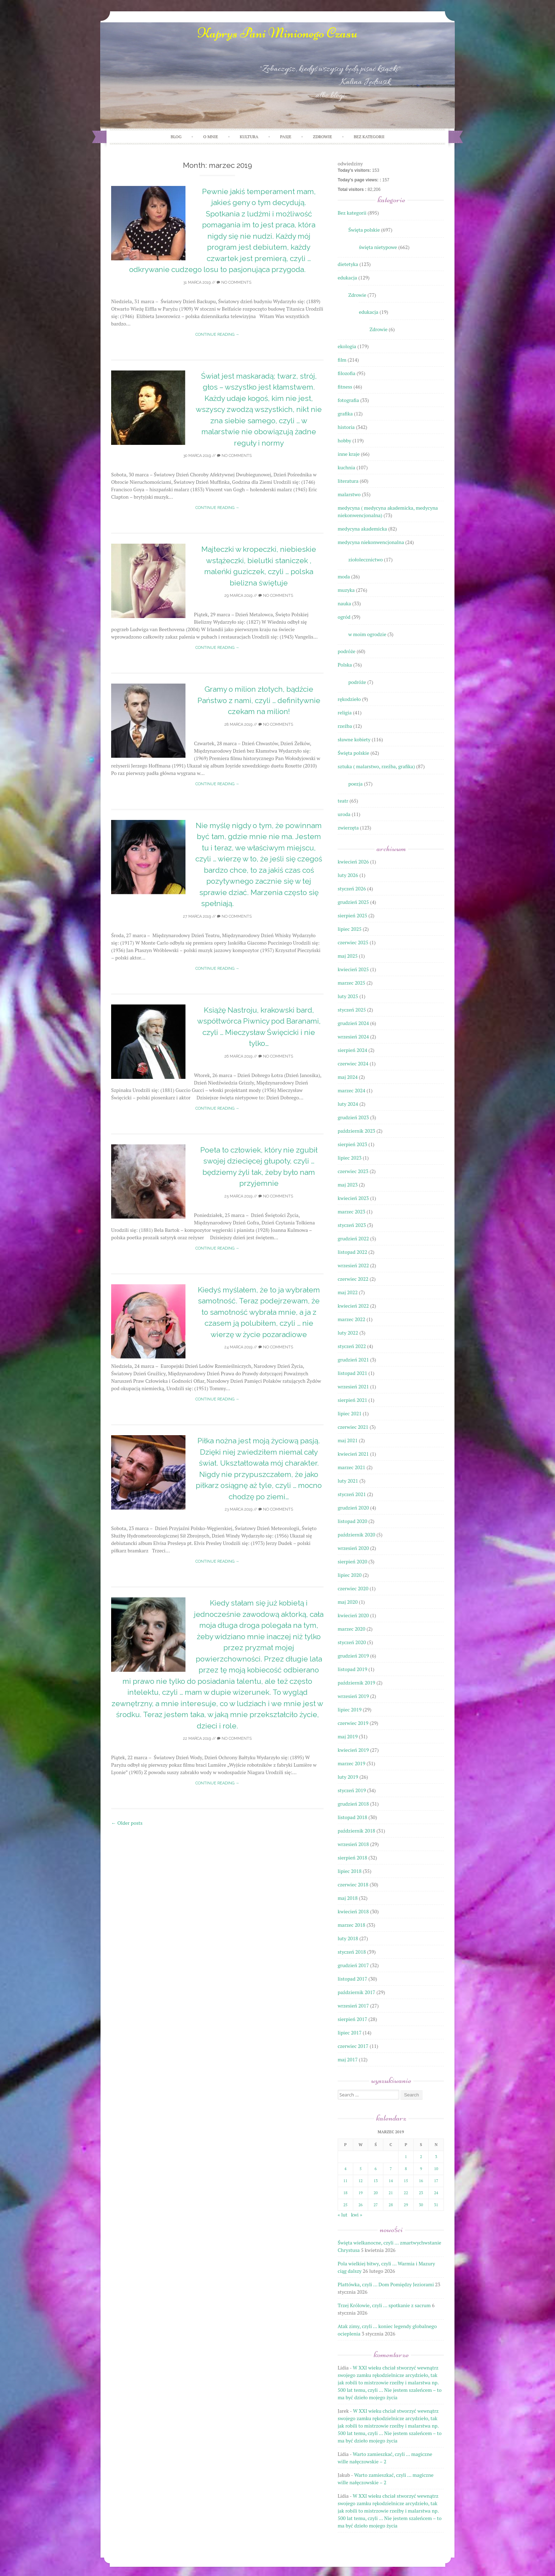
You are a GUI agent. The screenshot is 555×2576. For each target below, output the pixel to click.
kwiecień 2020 (353, 1615)
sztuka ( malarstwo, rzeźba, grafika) (376, 766)
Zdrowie (357, 294)
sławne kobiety (354, 739)
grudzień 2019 (353, 1655)
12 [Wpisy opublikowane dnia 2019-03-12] (361, 2180)
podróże (346, 651)
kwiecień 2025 (353, 969)
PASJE (285, 136)
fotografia (348, 400)
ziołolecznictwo (365, 559)
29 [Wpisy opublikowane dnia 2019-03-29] (406, 2204)
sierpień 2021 (352, 1400)
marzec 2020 (351, 1628)
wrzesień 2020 (353, 1548)
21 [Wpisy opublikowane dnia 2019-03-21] (391, 2192)
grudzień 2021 (353, 1359)
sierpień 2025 (352, 915)
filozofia (346, 373)
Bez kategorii (369, 136)
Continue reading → (217, 334)
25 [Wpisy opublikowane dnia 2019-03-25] (345, 2204)
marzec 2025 (351, 982)
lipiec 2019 (349, 1709)
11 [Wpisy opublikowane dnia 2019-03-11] (345, 2180)
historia (346, 427)
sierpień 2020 (352, 1561)
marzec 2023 (351, 1211)
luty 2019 (348, 1776)
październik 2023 (356, 1130)
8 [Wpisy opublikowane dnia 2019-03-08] (406, 2168)
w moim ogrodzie (367, 634)
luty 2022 (348, 1332)
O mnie (210, 136)
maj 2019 (347, 1736)
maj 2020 (347, 1601)
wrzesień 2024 (353, 1036)
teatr (343, 800)
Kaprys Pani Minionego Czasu (277, 32)
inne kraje (349, 454)
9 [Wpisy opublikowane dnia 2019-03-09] (421, 2168)
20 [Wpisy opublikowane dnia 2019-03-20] (375, 2192)
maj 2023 (347, 1184)
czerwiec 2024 (353, 1063)
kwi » (356, 2214)
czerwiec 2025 (353, 942)
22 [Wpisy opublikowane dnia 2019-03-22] (406, 2192)
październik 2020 (356, 1534)
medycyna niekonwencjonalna (371, 542)
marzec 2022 (351, 1319)
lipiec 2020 (349, 1575)
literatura (348, 480)
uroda (344, 814)
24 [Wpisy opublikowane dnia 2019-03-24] (436, 2192)
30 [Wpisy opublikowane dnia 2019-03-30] (421, 2204)
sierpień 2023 (352, 1144)
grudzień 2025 (353, 902)
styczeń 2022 (352, 1346)
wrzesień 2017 (353, 2005)
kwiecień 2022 (353, 1305)
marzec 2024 (351, 1090)
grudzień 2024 (353, 1023)
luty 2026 (348, 875)
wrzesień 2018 (353, 1844)
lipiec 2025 (349, 928)
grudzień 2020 (353, 1507)
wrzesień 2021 (353, 1386)
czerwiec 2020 (353, 1588)
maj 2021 (347, 1440)
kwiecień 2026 (353, 861)
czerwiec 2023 (353, 1171)
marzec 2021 (351, 1467)
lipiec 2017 (349, 2032)
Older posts (127, 1822)
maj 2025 (347, 955)
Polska (345, 664)
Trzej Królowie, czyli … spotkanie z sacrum (384, 2305)
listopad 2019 (352, 1669)
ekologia (347, 346)
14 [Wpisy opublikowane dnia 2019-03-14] (391, 2180)
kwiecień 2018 (353, 1911)
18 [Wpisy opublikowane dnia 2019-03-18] (345, 2192)
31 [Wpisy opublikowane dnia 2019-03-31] (436, 2204)
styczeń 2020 (352, 1642)
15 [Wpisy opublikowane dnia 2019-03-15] (406, 2180)
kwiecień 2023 (353, 1198)
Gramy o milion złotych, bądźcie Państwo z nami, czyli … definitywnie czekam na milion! (259, 700)
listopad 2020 (352, 1521)
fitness (345, 386)
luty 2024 (348, 1103)
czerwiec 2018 (353, 1884)
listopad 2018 (352, 1817)
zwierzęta (348, 827)
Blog (176, 136)
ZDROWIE (322, 136)
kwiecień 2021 (353, 1453)
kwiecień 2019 (353, 1749)
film (342, 359)
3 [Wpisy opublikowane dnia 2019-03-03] (436, 2156)
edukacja (347, 277)
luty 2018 (348, 1938)
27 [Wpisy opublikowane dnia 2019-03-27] (375, 2204)
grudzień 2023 (353, 1117)
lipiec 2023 (349, 1157)
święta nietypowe (378, 247)
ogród (344, 616)
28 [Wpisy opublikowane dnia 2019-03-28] (391, 2204)
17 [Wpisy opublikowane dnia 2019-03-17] (436, 2180)
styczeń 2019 (352, 1790)
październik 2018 (356, 1830)
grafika (345, 413)
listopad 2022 (352, 1252)
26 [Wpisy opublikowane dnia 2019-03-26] (361, 2204)
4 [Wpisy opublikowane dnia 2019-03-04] (345, 2168)
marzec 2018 (351, 1924)
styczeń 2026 (352, 888)
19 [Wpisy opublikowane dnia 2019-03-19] (361, 2192)
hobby (344, 440)
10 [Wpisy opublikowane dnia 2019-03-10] (436, 2168)
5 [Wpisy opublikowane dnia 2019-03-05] (361, 2168)
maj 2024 (347, 1077)
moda (344, 576)
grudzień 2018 (353, 1803)
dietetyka (348, 264)
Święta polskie (364, 229)
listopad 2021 (352, 1373)
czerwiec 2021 (353, 1426)
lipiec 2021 (349, 1413)
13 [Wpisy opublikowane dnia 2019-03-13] (375, 2180)
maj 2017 (347, 2059)
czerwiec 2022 (353, 1278)
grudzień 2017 (353, 1965)
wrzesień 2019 (353, 1696)
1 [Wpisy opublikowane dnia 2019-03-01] (406, 2156)
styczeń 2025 (352, 1009)
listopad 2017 (352, 1978)
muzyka (346, 590)
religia (345, 712)
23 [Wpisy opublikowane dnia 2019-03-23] (421, 2192)
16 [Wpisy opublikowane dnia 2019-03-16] (421, 2180)
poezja (355, 783)
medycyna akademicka (362, 528)
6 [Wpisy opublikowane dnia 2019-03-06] (375, 2168)
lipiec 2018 (349, 1871)
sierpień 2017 (352, 2019)
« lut (342, 2214)
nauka (344, 603)
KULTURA (249, 136)
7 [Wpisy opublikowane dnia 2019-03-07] (391, 2168)
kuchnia (346, 467)
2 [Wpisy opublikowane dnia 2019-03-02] (421, 2156)
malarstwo (349, 494)
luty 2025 (348, 996)
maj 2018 (347, 1898)
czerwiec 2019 (353, 1723)
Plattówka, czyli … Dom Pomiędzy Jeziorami (386, 2284)
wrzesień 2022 (353, 1265)
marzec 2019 (351, 1763)
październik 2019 (356, 1682)
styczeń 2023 (352, 1225)
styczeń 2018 (352, 1951)
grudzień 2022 (353, 1238)
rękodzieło (349, 699)
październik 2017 (356, 1992)
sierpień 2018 (352, 1857)
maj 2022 (347, 1292)
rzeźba (345, 726)
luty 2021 (348, 1480)
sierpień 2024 (352, 1050)
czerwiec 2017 (353, 2046)
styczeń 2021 (352, 1494)
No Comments (234, 282)
